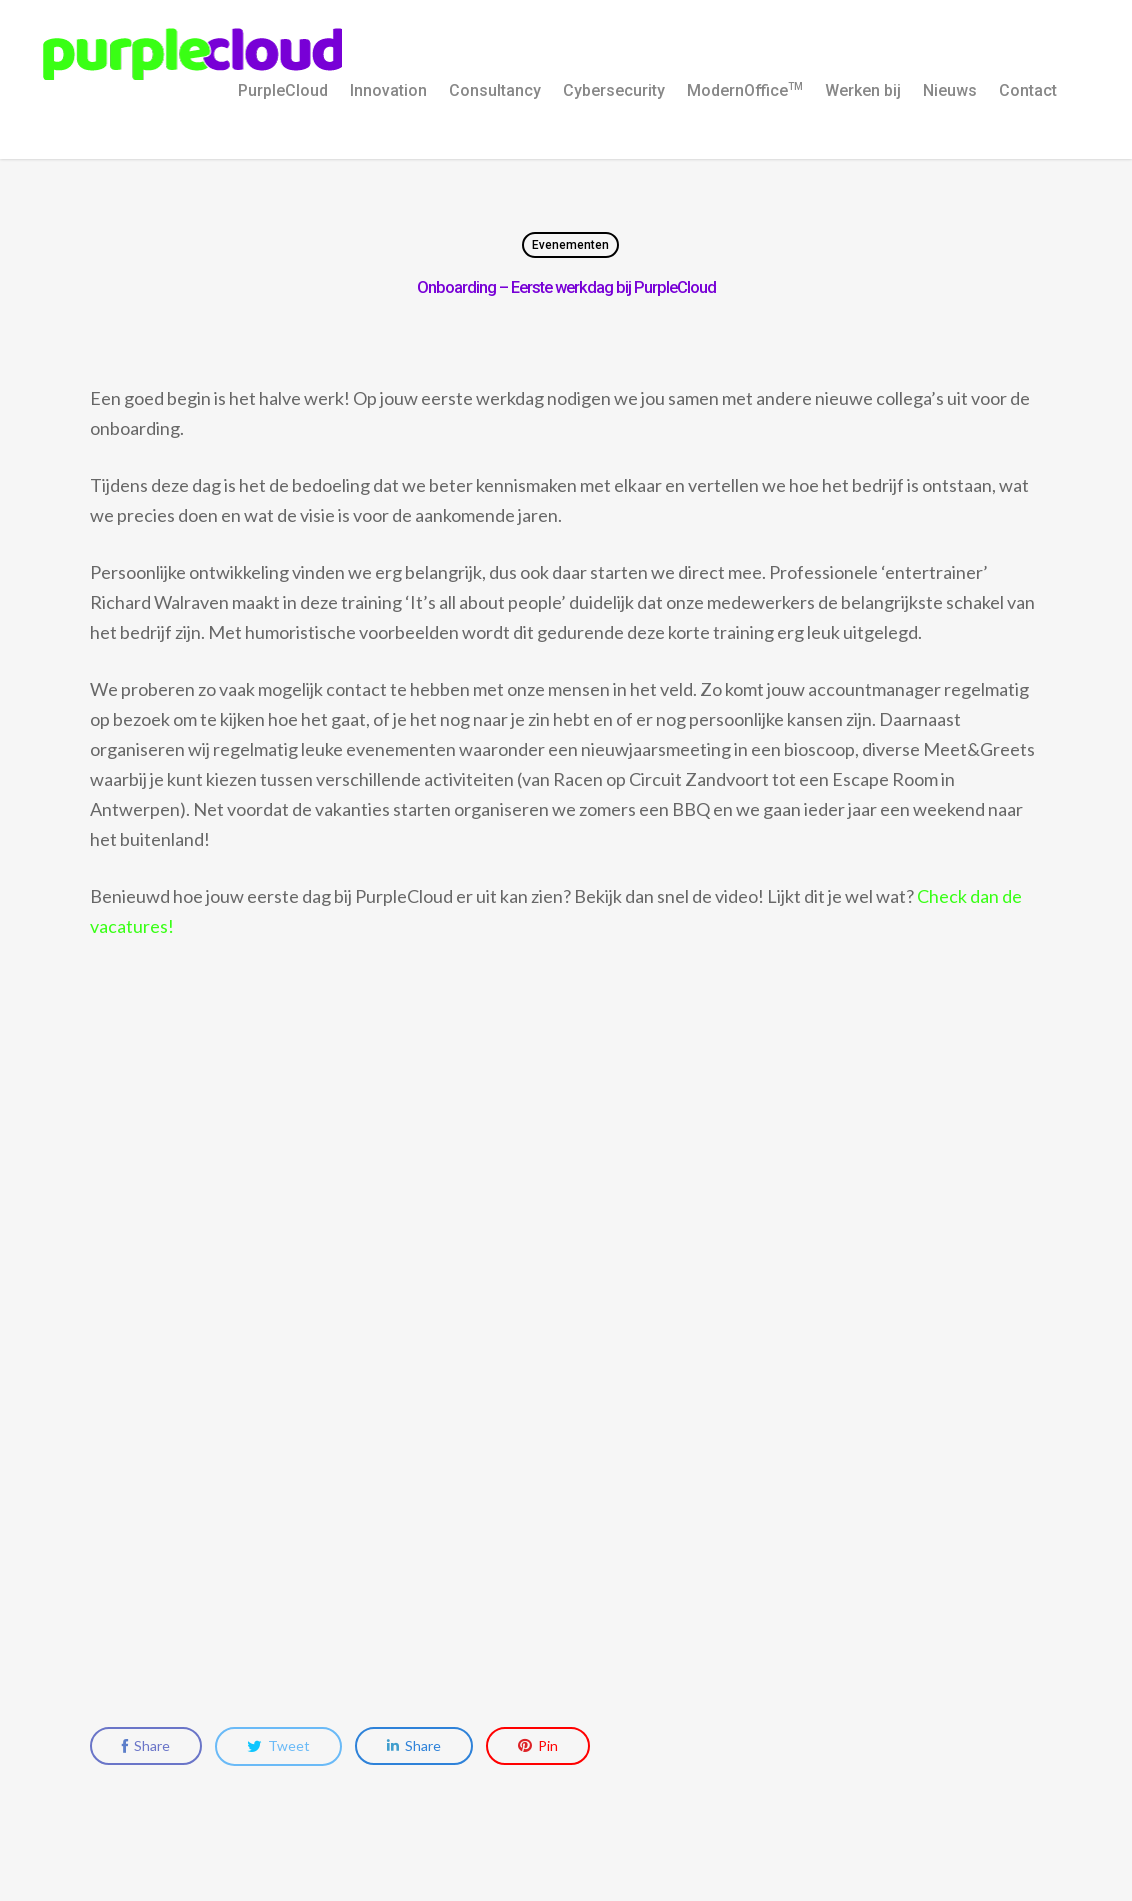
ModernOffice (745, 90)
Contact (1028, 90)
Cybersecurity (614, 90)
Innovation (388, 90)
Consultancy (495, 90)
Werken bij (863, 90)
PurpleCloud (283, 90)
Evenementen (570, 245)
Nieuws (950, 90)
